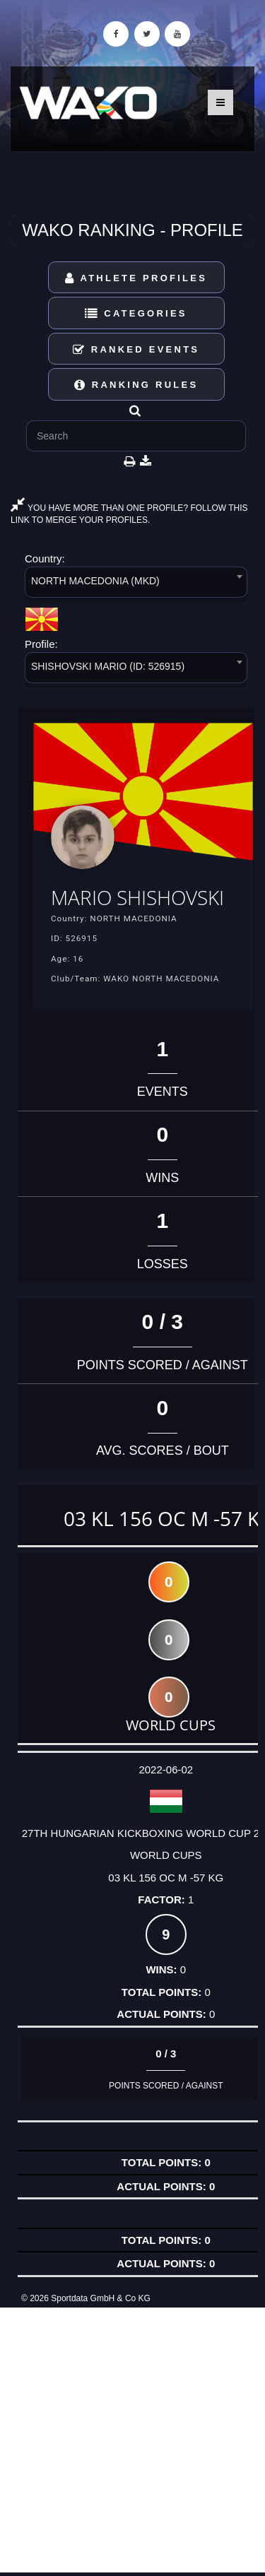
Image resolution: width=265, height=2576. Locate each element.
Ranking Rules (136, 384)
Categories (136, 313)
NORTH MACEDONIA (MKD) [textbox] (95, 580)
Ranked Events (136, 349)
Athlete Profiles (136, 278)
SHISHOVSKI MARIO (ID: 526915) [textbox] (107, 666)
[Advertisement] (132, 2440)
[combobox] (136, 585)
